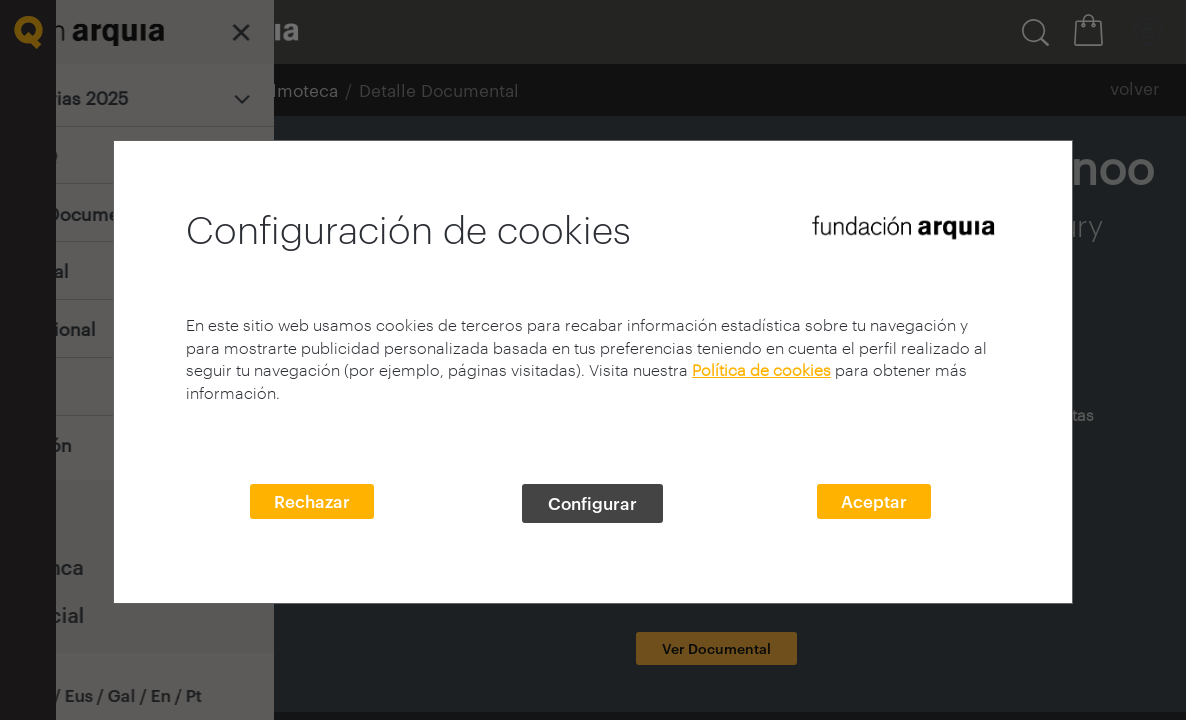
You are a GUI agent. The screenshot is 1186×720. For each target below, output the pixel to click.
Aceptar (874, 501)
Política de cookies (761, 369)
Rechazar (312, 501)
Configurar (592, 503)
